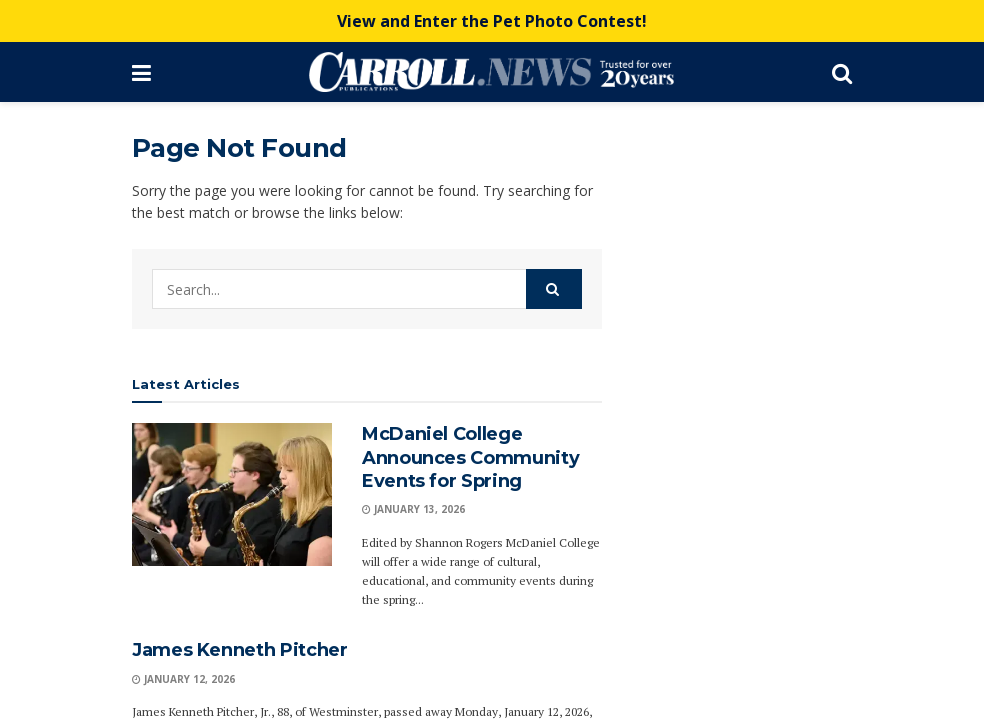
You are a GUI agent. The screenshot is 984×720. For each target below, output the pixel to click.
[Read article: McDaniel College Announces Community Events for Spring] (232, 494)
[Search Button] (842, 72)
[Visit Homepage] (491, 72)
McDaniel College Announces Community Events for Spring (470, 457)
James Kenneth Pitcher (239, 650)
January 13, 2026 (413, 509)
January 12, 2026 (183, 679)
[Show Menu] (141, 72)
